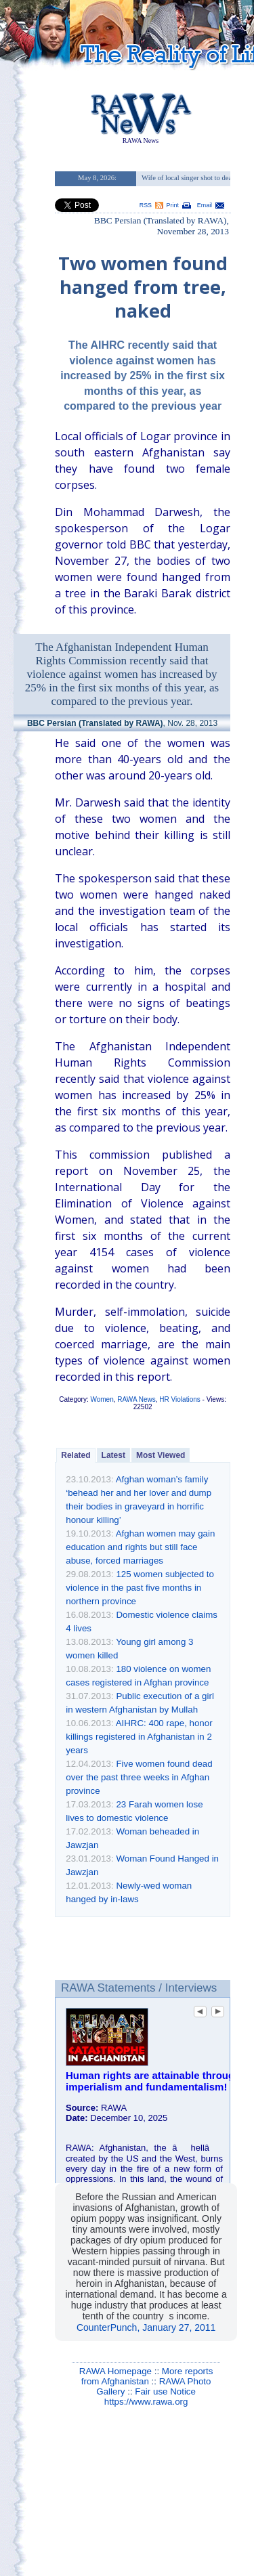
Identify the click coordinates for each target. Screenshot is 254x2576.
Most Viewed (160, 1455)
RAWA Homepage (115, 2371)
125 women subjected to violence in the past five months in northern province (140, 1587)
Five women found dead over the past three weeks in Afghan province (139, 1777)
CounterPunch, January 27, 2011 (146, 2327)
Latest (113, 1455)
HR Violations (179, 1399)
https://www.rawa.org (146, 2402)
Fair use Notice (165, 2391)
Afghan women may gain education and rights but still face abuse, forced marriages (140, 1547)
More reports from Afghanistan (147, 2376)
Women (101, 1399)
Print (173, 205)
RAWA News (136, 1399)
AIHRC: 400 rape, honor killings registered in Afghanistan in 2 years (139, 1736)
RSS (146, 205)
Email (204, 205)
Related (75, 1455)
